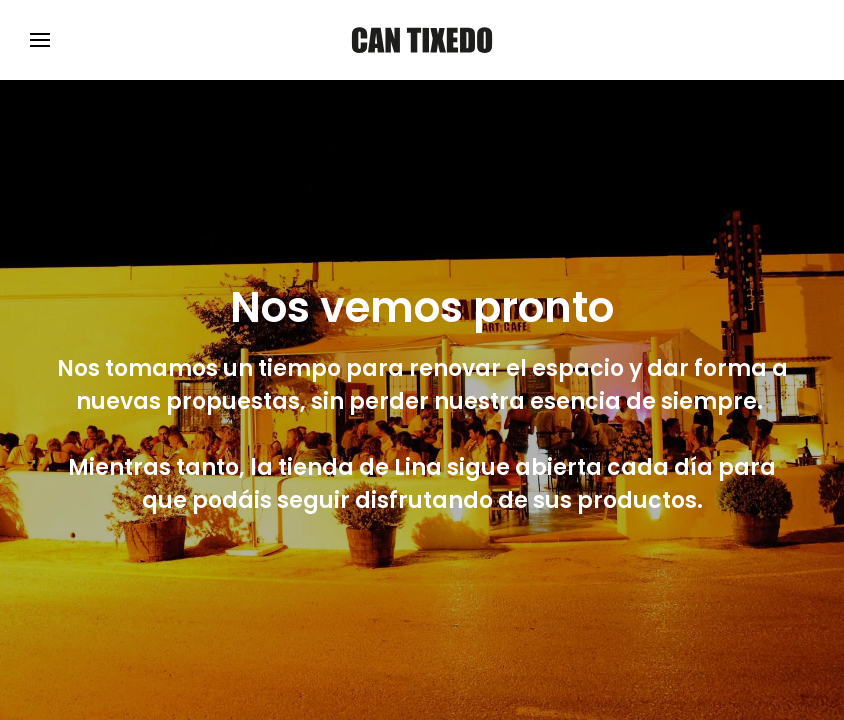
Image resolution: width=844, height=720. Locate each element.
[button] (40, 40)
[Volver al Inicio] (422, 40)
